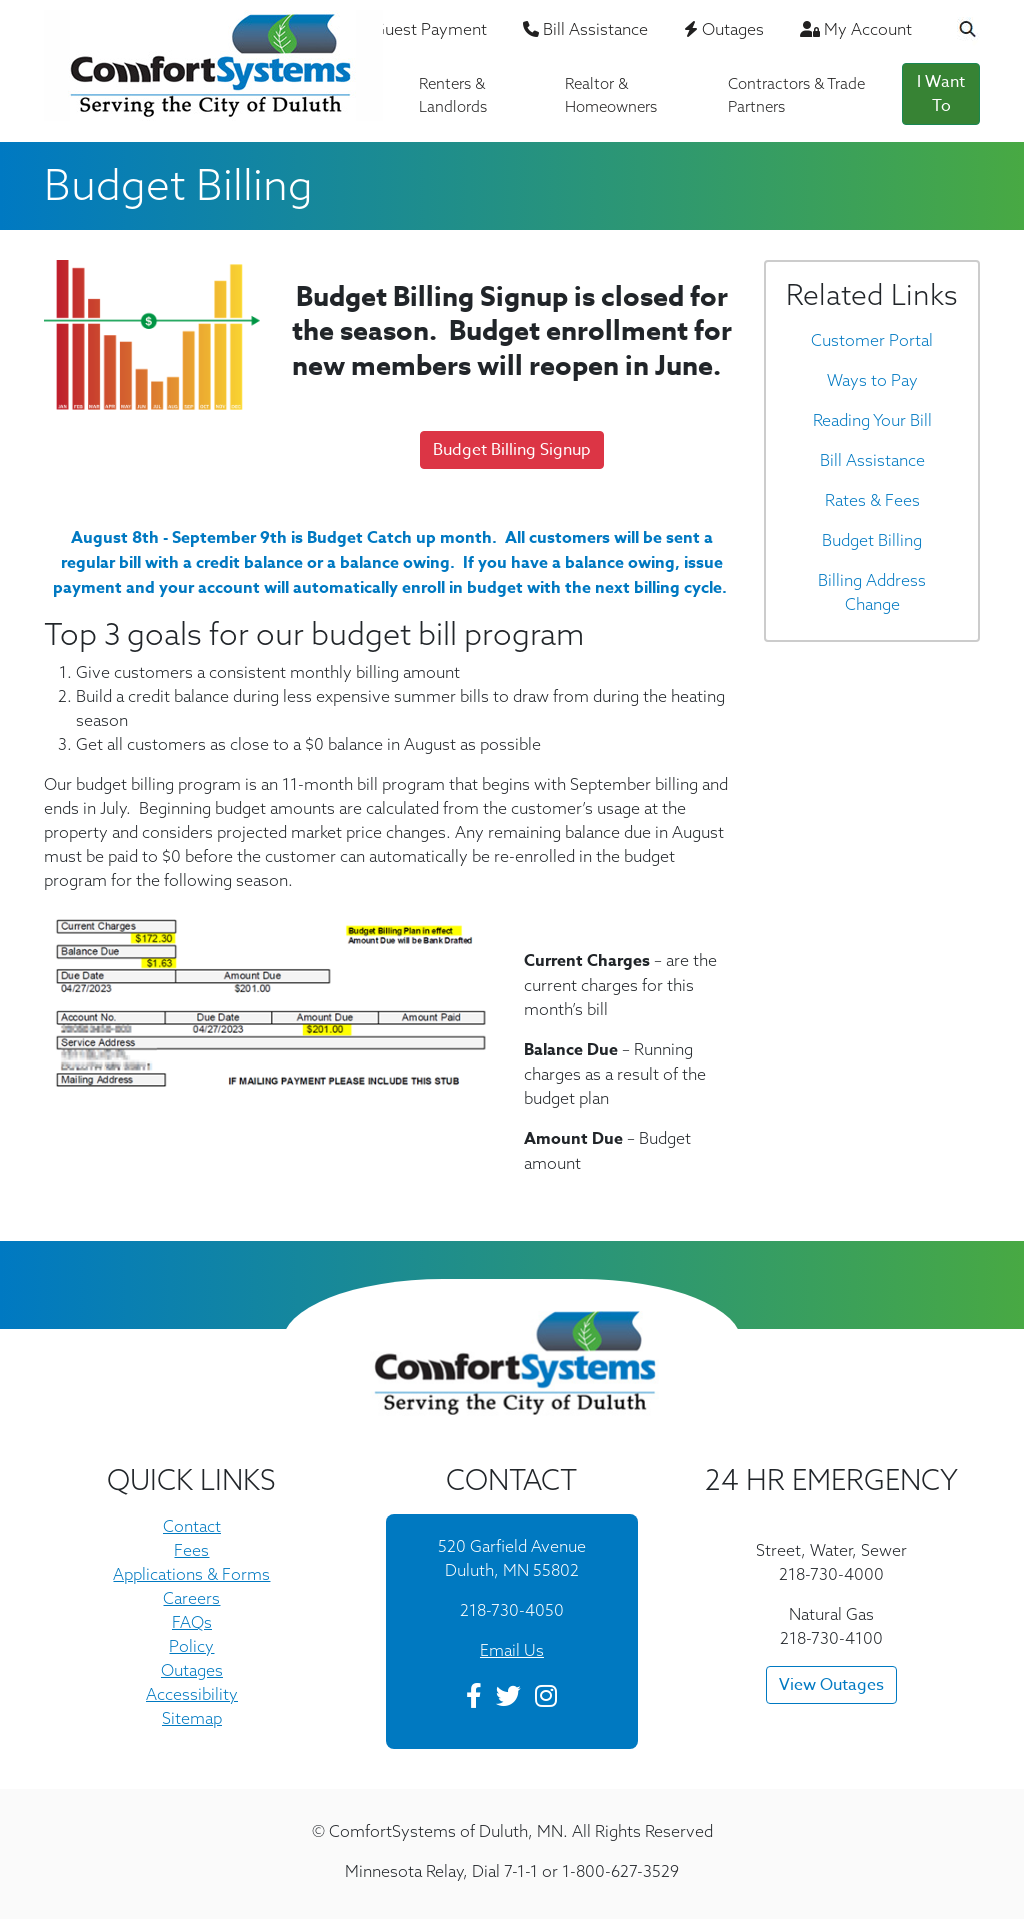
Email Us (512, 1650)
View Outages (831, 1685)
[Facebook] (474, 1699)
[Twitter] (508, 1699)
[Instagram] (546, 1699)
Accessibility (192, 1694)
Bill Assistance (585, 29)
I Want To (941, 94)
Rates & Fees (872, 500)
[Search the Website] (955, 31)
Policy (191, 1646)
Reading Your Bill (872, 420)
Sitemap (192, 1718)
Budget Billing (872, 540)
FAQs (192, 1622)
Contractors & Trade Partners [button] (796, 95)
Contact (192, 1526)
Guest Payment (423, 29)
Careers (191, 1598)
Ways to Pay (872, 380)
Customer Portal (872, 340)
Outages (724, 29)
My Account (856, 29)
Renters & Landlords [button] (453, 95)
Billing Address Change (872, 592)
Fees (191, 1550)
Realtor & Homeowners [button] (611, 95)
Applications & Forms (191, 1574)
